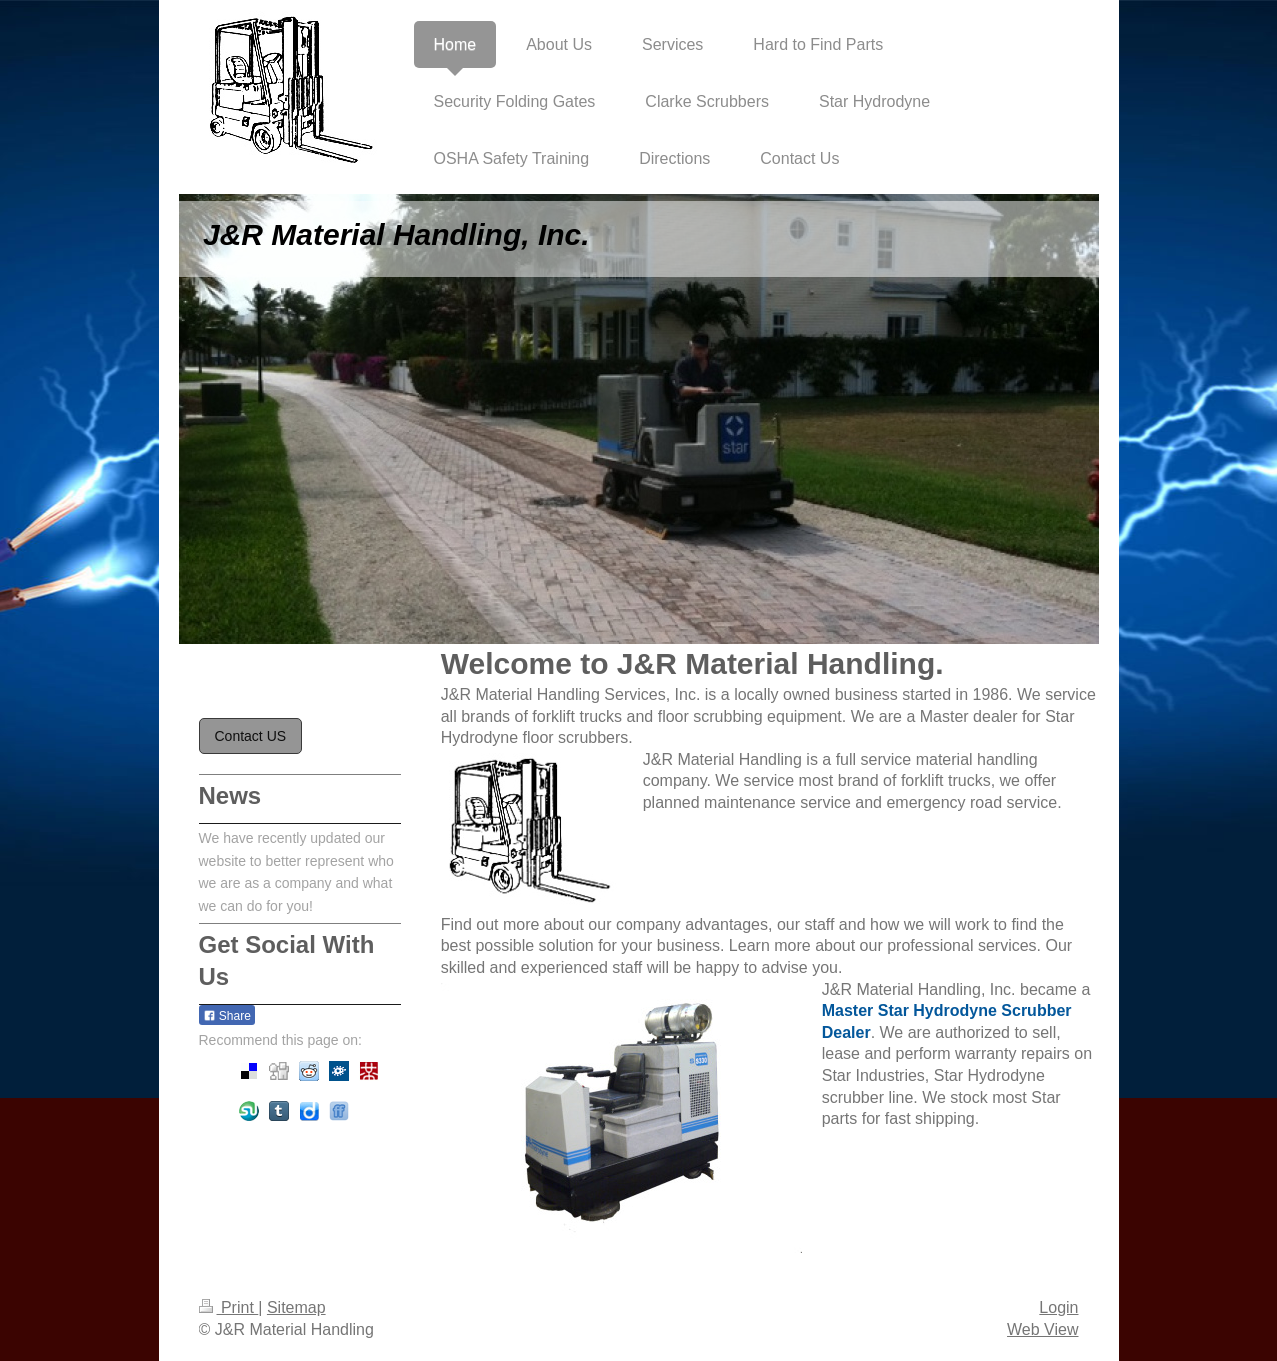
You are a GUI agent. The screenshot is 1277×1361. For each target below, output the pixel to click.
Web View (1042, 1329)
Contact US (251, 736)
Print (229, 1307)
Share (227, 1016)
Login (1058, 1307)
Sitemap (296, 1307)
